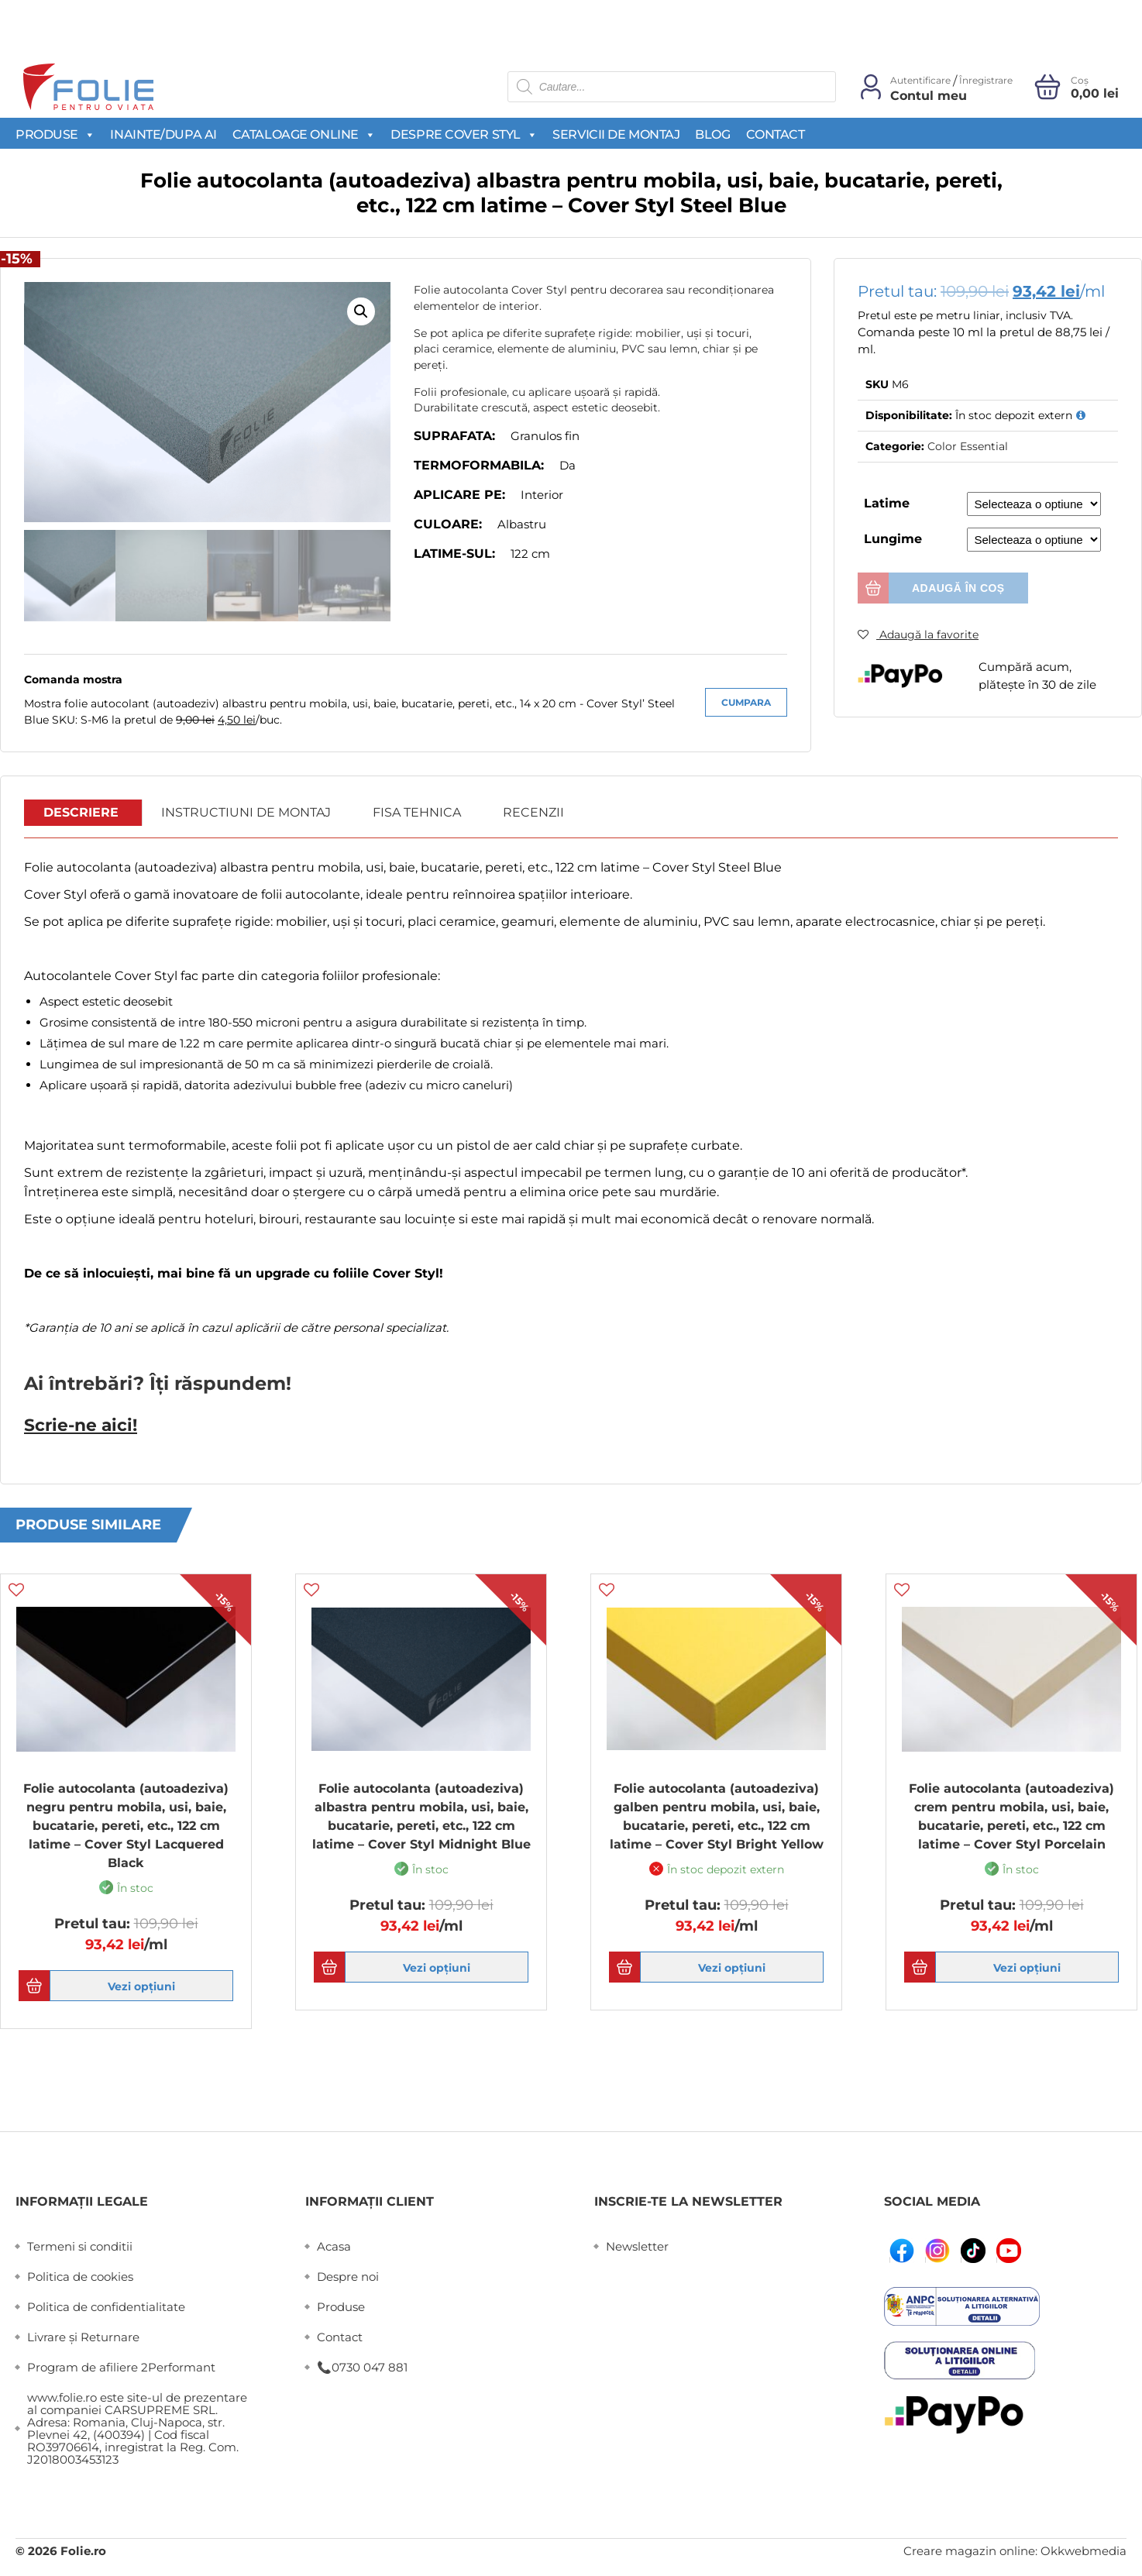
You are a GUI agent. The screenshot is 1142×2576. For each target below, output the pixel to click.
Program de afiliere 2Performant (121, 2366)
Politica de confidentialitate (106, 2306)
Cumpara (746, 702)
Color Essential (967, 446)
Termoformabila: (479, 465)
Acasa (334, 2245)
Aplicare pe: (459, 494)
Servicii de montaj (615, 134)
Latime (887, 503)
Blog (712, 134)
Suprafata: (454, 435)
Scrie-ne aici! (76, 1424)
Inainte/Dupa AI (163, 134)
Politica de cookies (80, 2275)
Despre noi (348, 2275)
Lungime (893, 538)
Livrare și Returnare (83, 2336)
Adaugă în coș (958, 588)
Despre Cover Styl (463, 134)
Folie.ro (83, 2550)
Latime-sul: (454, 553)
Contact (775, 134)
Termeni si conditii (79, 2245)
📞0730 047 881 (362, 2366)
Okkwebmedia (1084, 2550)
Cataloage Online (303, 134)
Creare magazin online (969, 2550)
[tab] (81, 813)
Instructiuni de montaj (246, 813)
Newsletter (637, 2245)
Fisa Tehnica (417, 813)
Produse (55, 134)
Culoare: (448, 524)
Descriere (81, 813)
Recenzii (533, 813)
